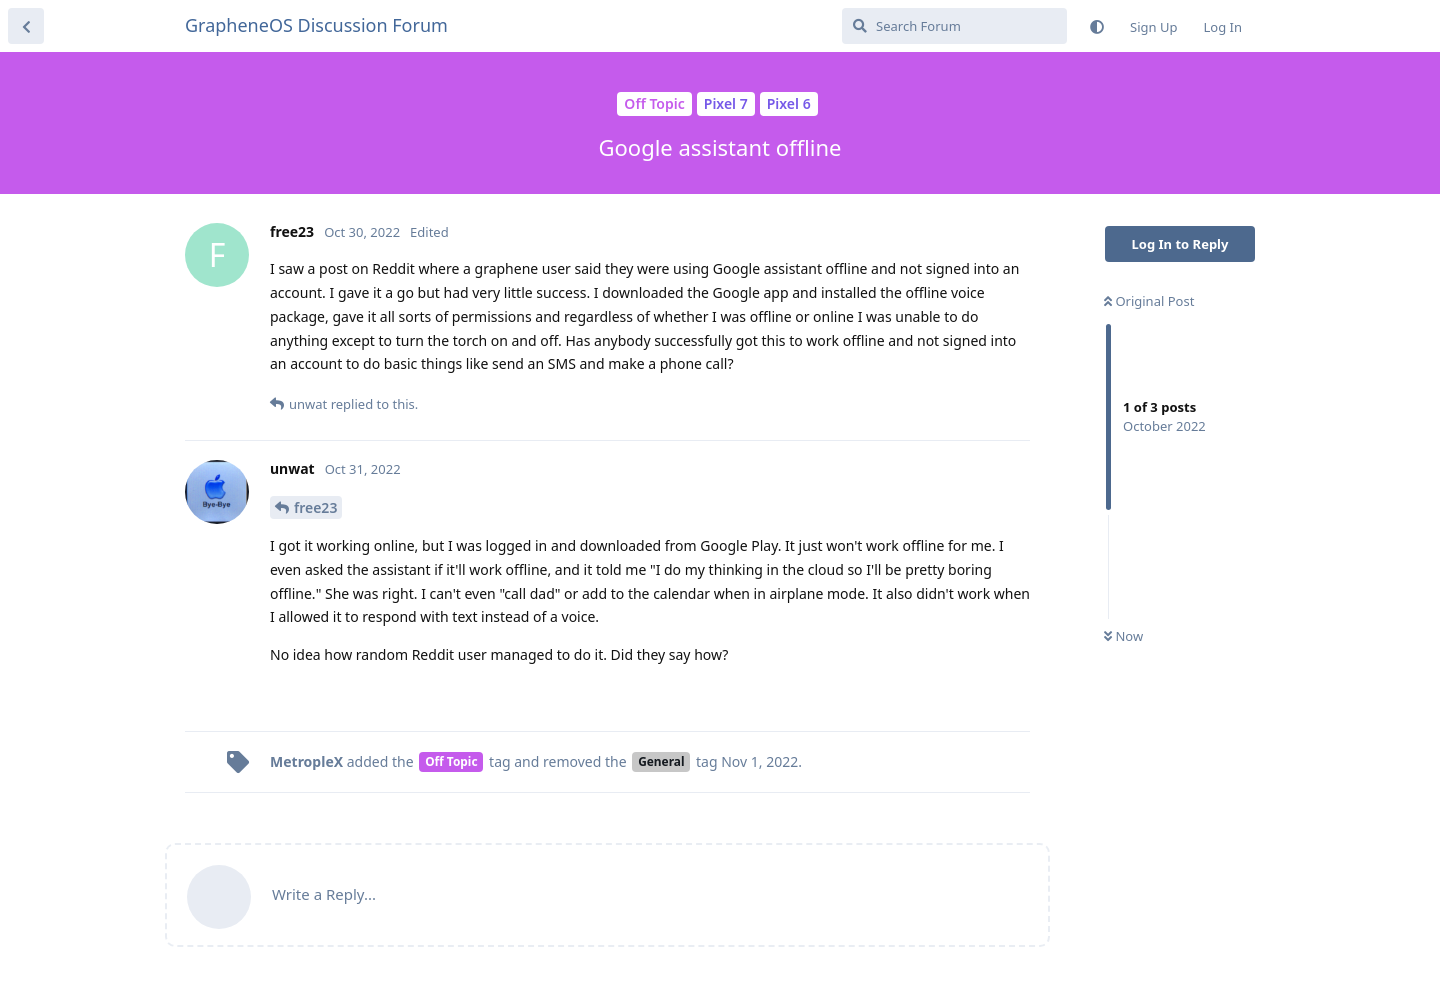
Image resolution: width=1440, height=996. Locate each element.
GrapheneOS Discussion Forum (316, 25)
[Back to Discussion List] (26, 26)
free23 (315, 507)
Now (1123, 636)
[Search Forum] (954, 26)
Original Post (1149, 301)
